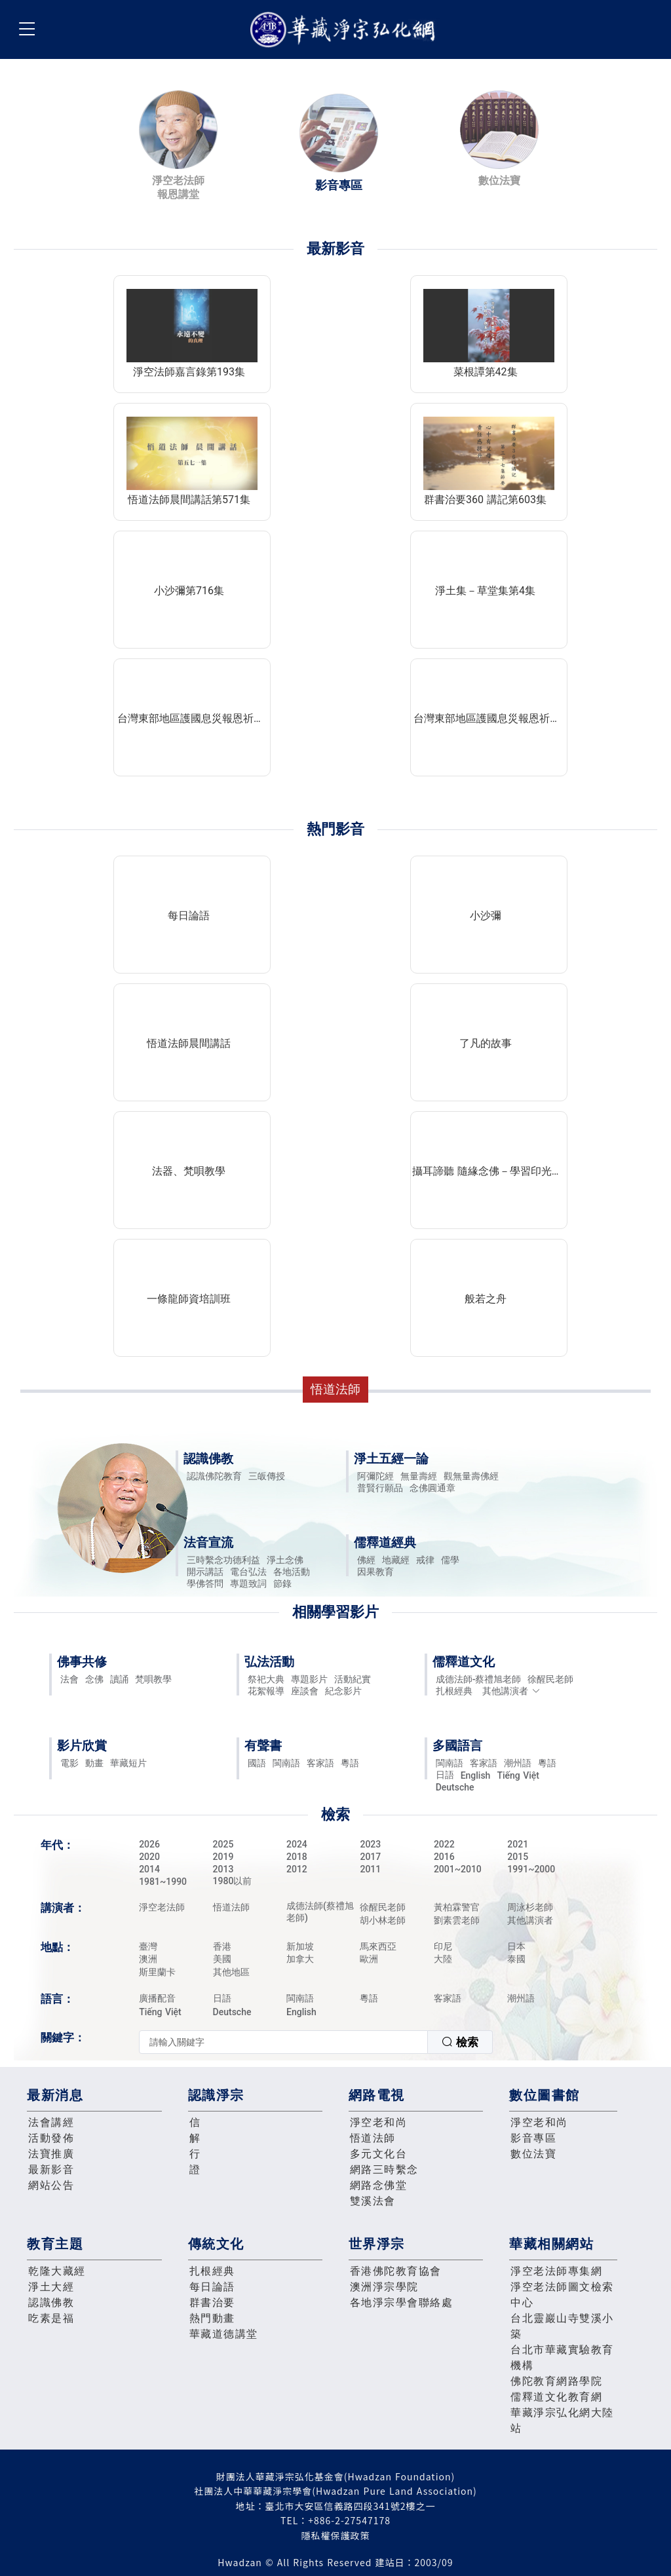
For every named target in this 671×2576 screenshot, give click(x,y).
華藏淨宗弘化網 (345, 30)
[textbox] (283, 2042)
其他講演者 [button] (511, 1691)
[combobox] (316, 2042)
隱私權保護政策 (335, 2535)
